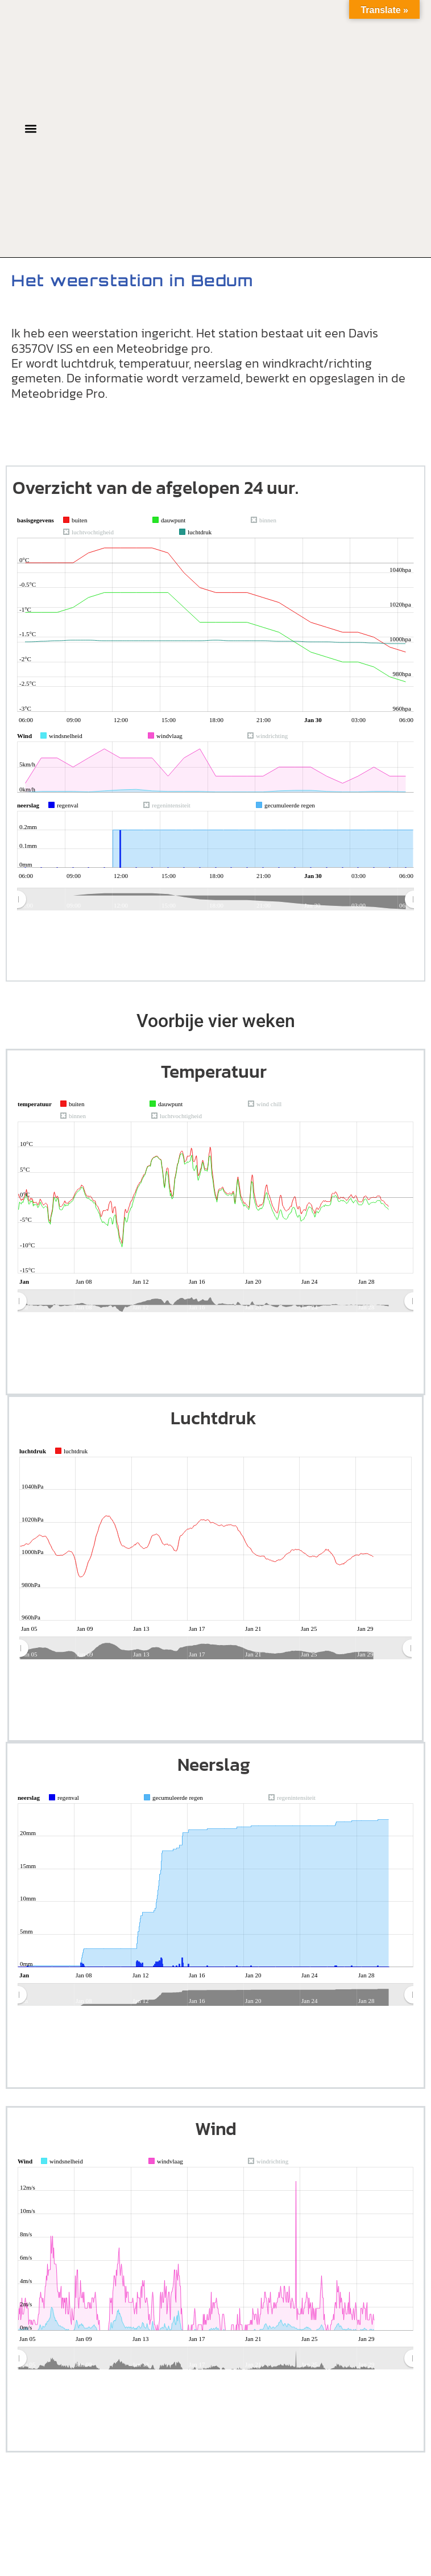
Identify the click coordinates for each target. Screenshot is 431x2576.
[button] (31, 128)
